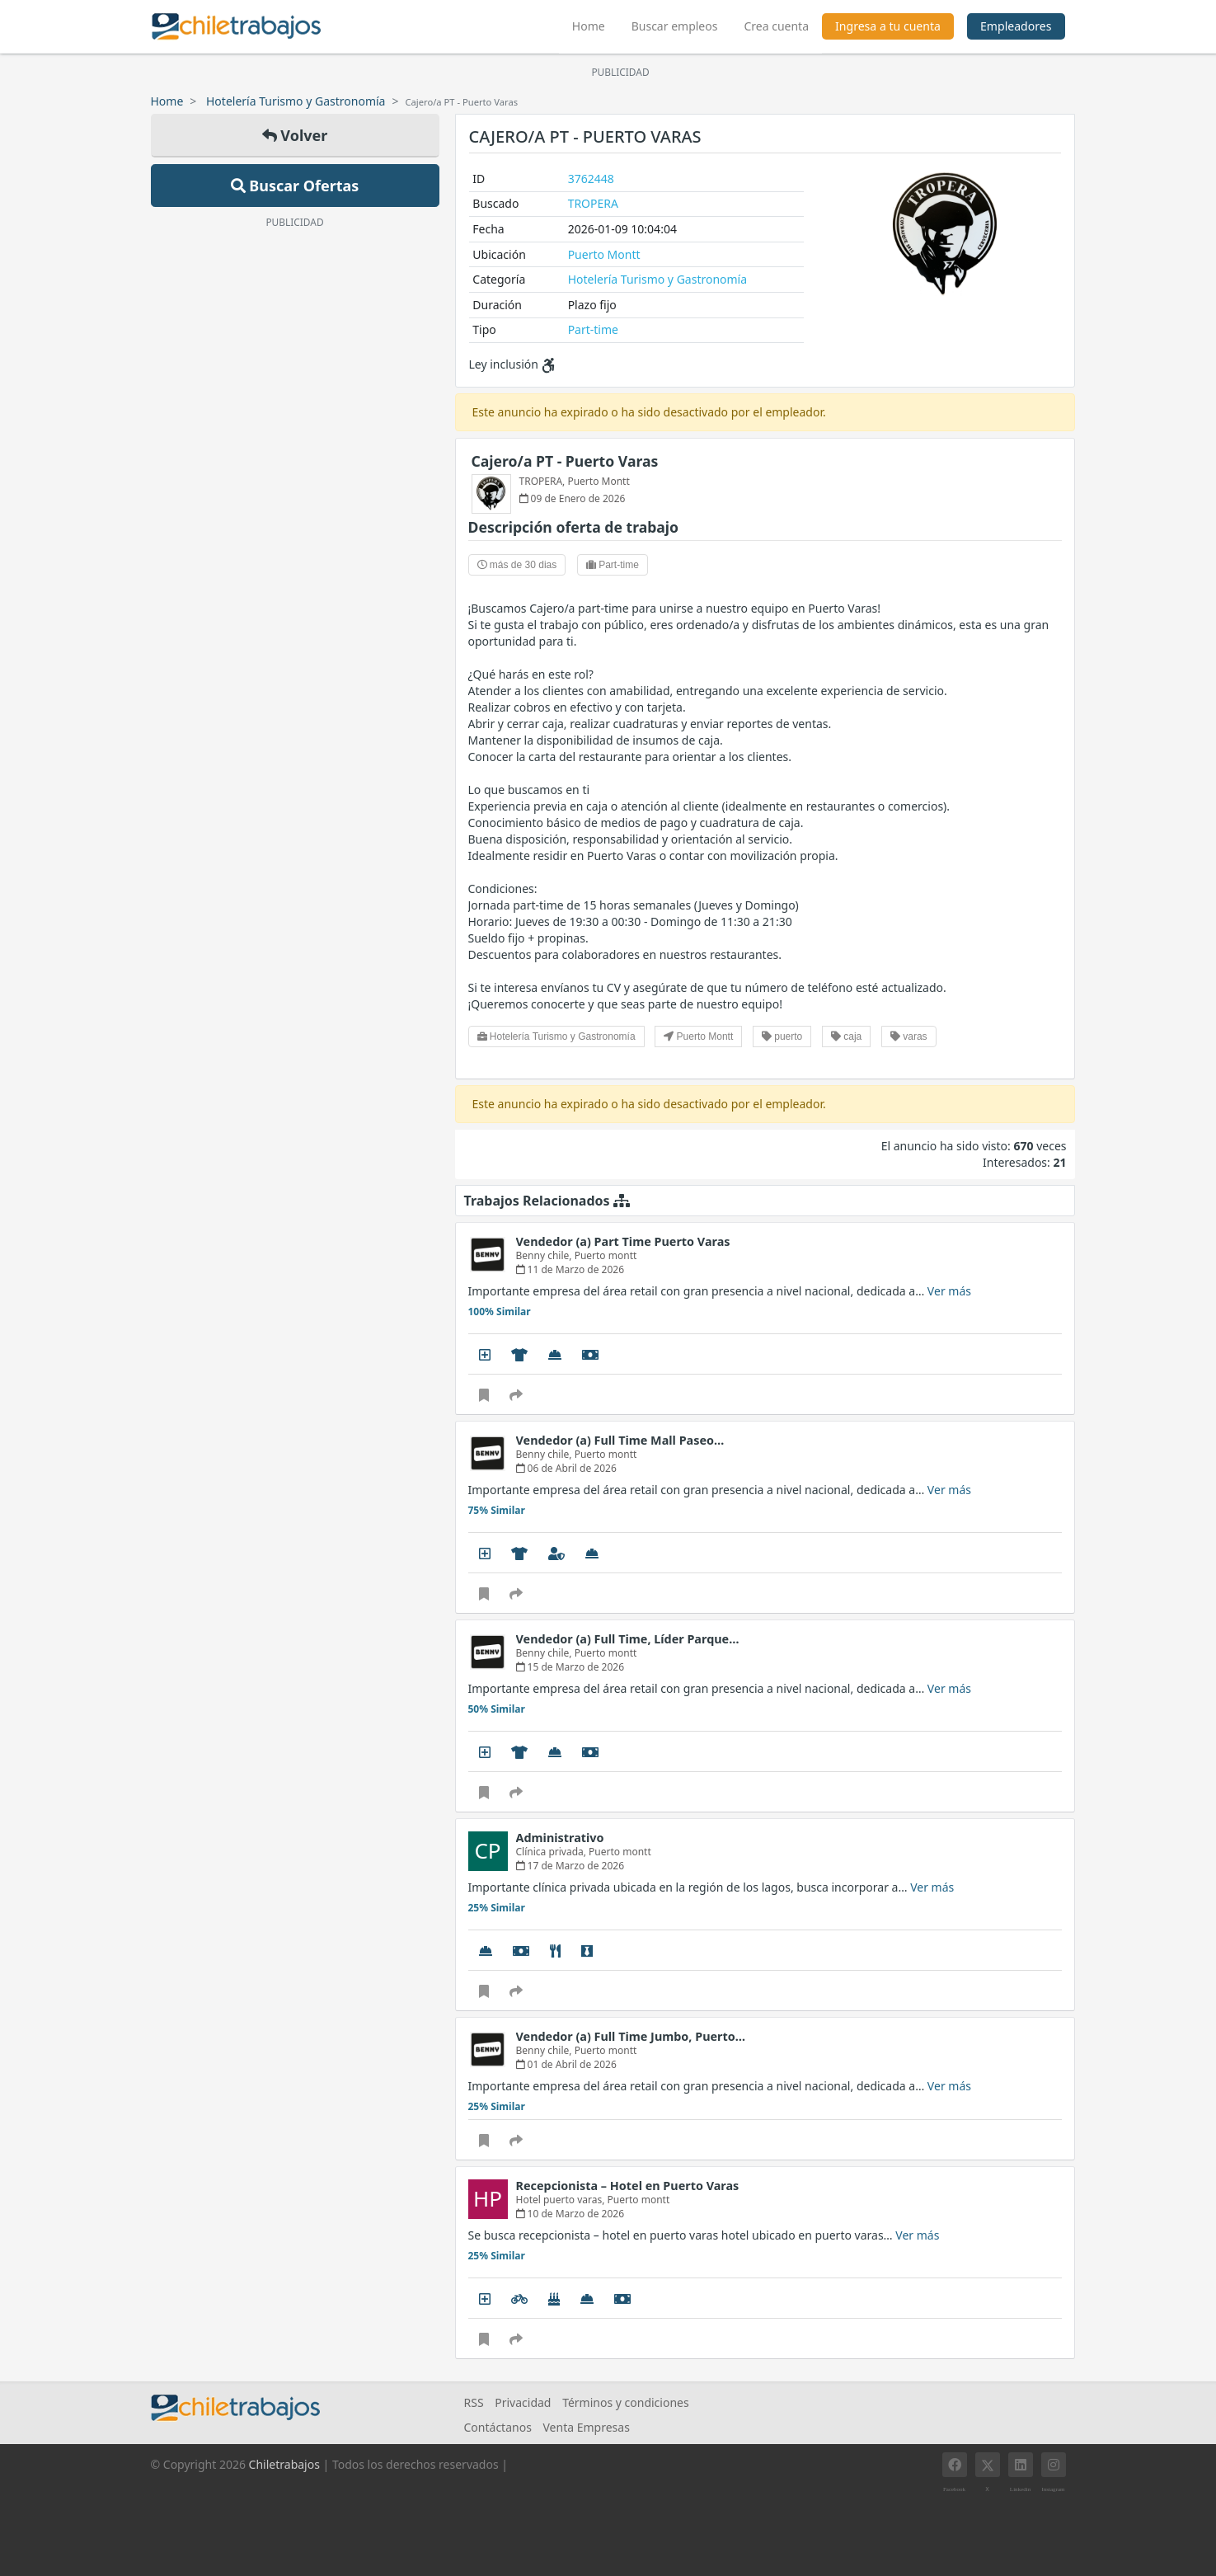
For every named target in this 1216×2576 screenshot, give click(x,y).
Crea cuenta (776, 26)
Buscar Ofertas (295, 185)
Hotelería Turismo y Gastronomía (295, 101)
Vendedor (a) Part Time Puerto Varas (623, 1241)
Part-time (593, 329)
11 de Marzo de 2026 (570, 1269)
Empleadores (1016, 26)
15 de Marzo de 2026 (570, 1667)
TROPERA (593, 203)
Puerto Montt (604, 254)
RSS (474, 2402)
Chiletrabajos (284, 2464)
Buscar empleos (674, 26)
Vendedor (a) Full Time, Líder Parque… (627, 1639)
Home (595, 24)
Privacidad (523, 2402)
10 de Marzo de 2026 (570, 2214)
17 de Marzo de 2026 (570, 1866)
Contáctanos (498, 2427)
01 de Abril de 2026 (566, 2064)
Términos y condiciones (625, 2402)
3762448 (591, 178)
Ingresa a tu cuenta (888, 26)
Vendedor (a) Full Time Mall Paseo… (620, 1440)
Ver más (949, 1291)
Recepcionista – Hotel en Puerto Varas (627, 2185)
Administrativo (560, 1837)
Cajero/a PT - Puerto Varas (565, 461)
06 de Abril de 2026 (566, 1468)
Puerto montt (606, 1255)
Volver (295, 135)
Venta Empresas (585, 2427)
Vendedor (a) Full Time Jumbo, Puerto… (631, 2036)
